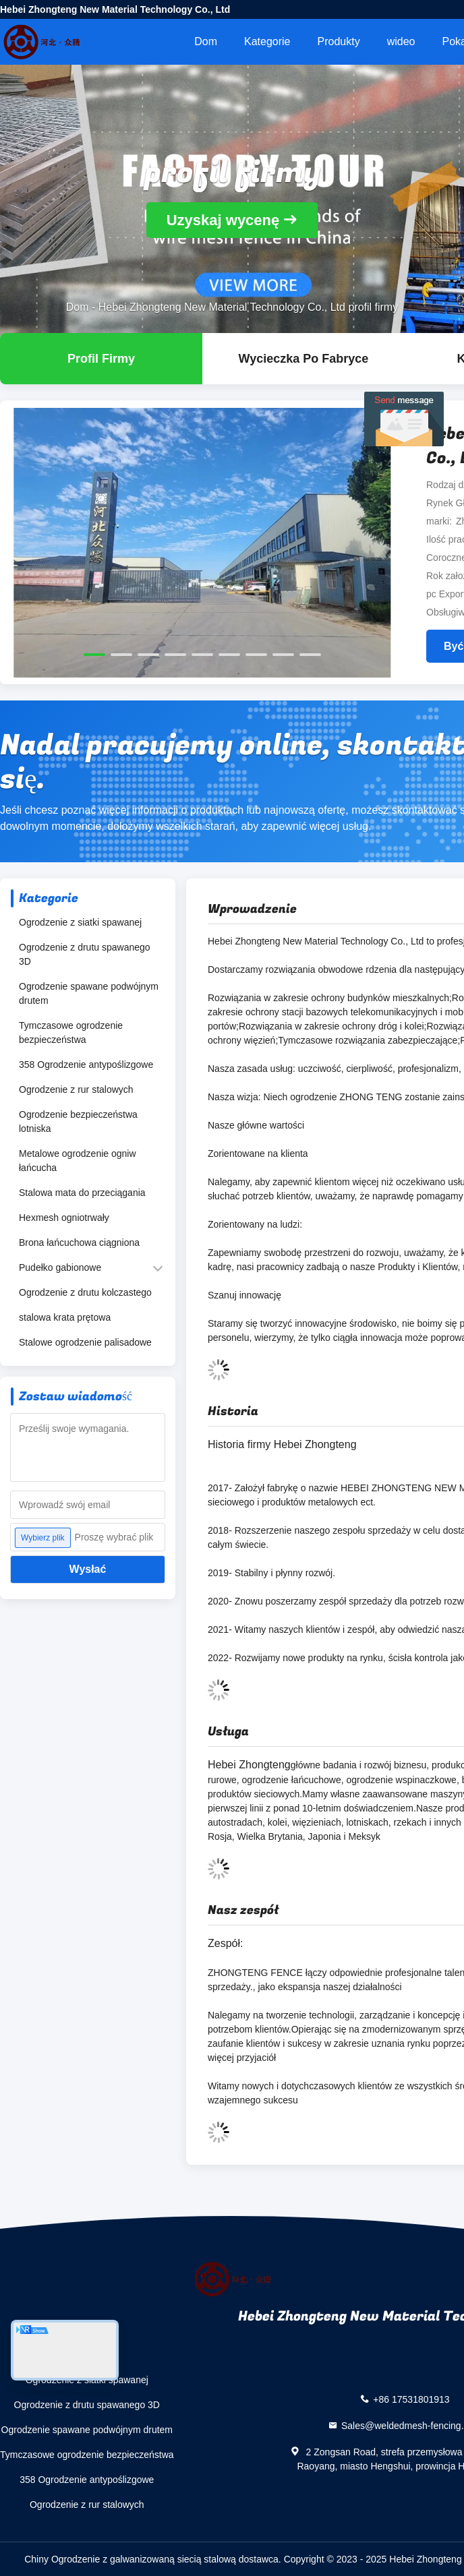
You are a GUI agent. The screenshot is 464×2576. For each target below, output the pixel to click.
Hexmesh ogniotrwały (64, 1217)
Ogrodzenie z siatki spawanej (80, 922)
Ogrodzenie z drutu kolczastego (85, 1292)
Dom (205, 41)
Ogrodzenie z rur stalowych (76, 1089)
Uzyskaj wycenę (223, 220)
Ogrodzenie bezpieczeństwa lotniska (78, 1121)
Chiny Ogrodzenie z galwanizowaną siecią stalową (130, 2559)
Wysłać (88, 1569)
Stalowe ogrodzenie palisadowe (85, 1342)
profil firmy (101, 358)
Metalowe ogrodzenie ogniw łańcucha (77, 1160)
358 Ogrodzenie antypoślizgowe (86, 1064)
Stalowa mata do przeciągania (82, 1192)
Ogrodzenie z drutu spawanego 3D (84, 954)
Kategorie (267, 41)
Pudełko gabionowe (60, 1267)
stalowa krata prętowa (65, 1317)
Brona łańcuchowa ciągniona (79, 1242)
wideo (401, 41)
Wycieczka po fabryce (304, 358)
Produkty (339, 41)
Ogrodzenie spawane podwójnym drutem (88, 993)
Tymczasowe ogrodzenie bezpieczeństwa (71, 1032)
